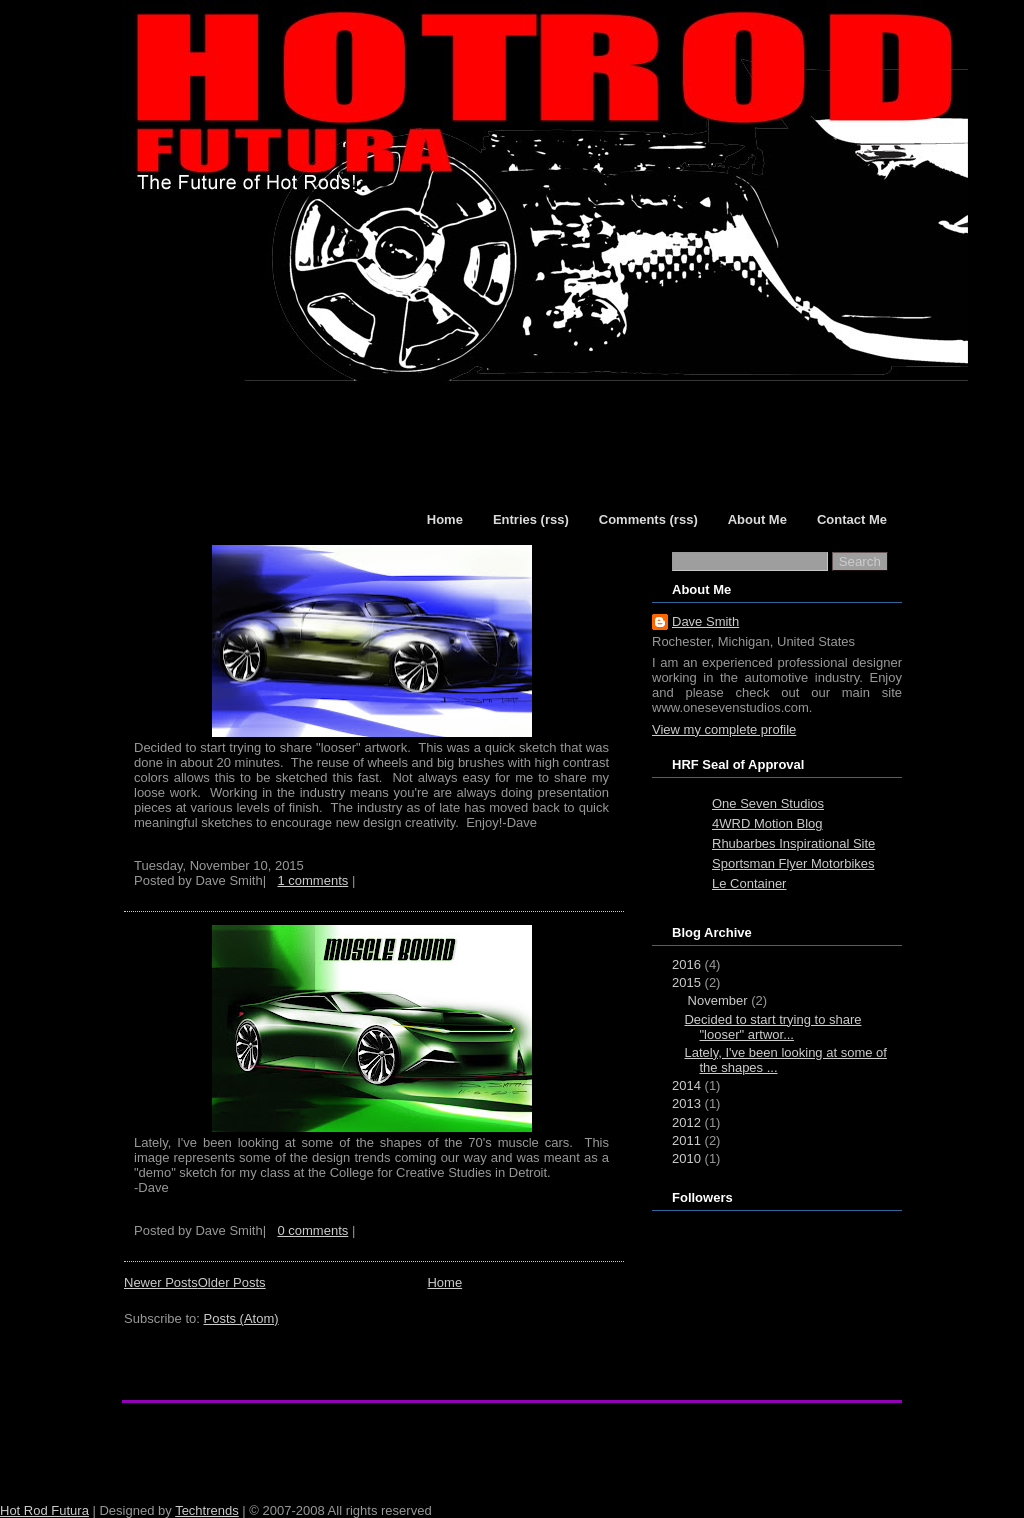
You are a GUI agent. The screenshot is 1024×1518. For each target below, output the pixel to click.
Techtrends (207, 1510)
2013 (686, 1103)
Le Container (749, 883)
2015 (686, 982)
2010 (686, 1158)
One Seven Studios (768, 803)
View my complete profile (724, 729)
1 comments (312, 880)
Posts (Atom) (241, 1318)
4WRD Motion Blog (767, 823)
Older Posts (232, 1282)
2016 (686, 964)
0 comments (312, 1230)
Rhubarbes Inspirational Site (793, 843)
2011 (686, 1140)
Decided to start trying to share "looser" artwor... (772, 1027)
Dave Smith (705, 621)
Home (444, 1282)
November (718, 1000)
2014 (686, 1085)
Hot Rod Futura (44, 1510)
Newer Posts (161, 1282)
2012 (686, 1122)
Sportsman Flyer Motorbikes (793, 863)
